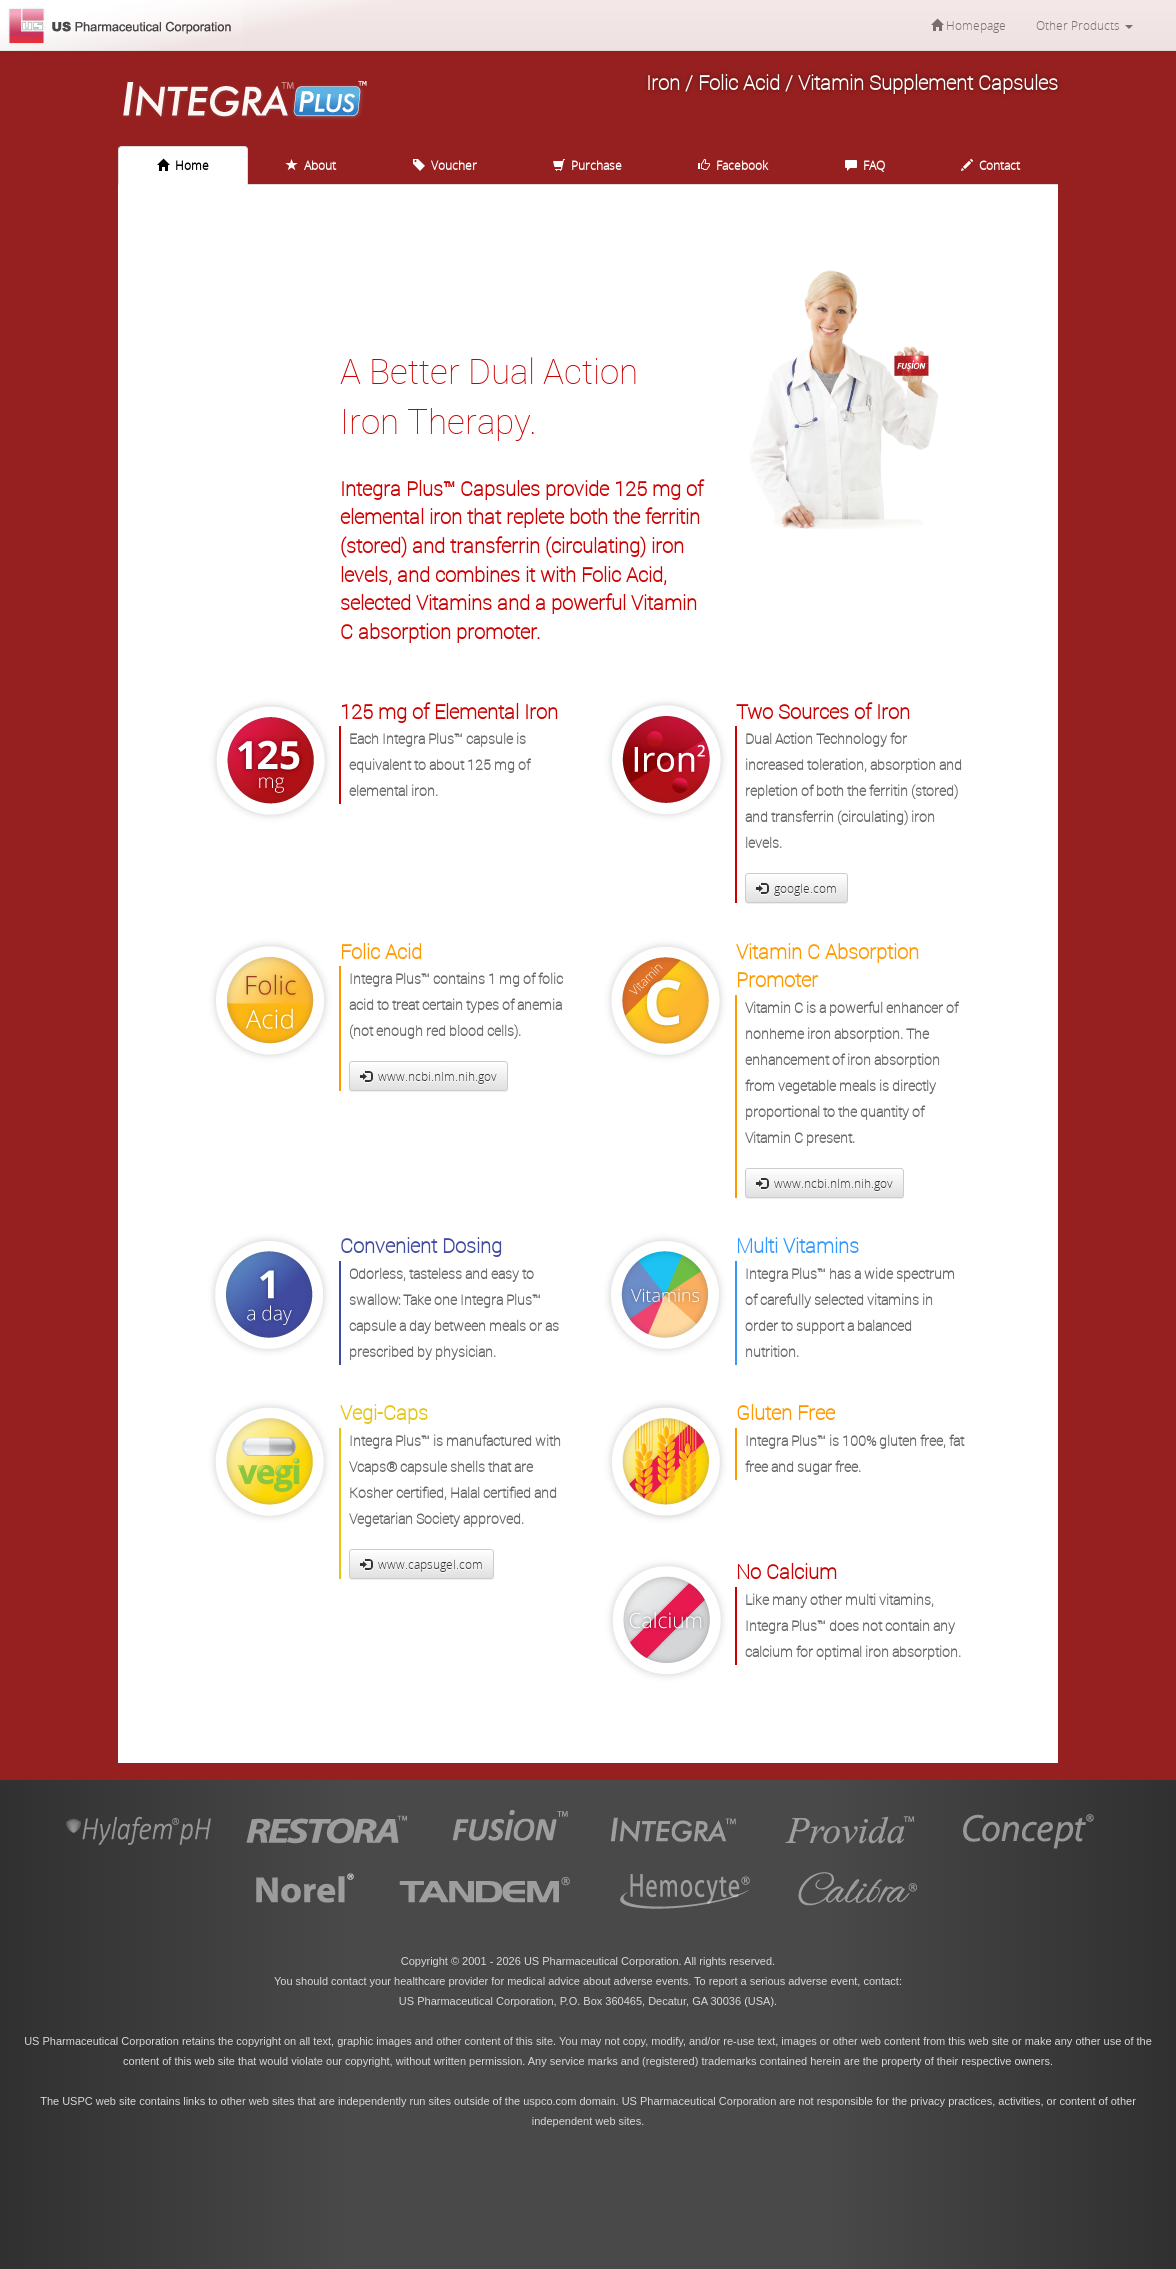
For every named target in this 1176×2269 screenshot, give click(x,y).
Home (183, 165)
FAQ (865, 165)
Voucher (445, 165)
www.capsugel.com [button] (421, 1564)
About (311, 165)
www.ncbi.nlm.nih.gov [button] (428, 1076)
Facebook (733, 165)
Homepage (968, 25)
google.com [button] (796, 888)
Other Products (1084, 25)
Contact (990, 165)
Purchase (587, 165)
